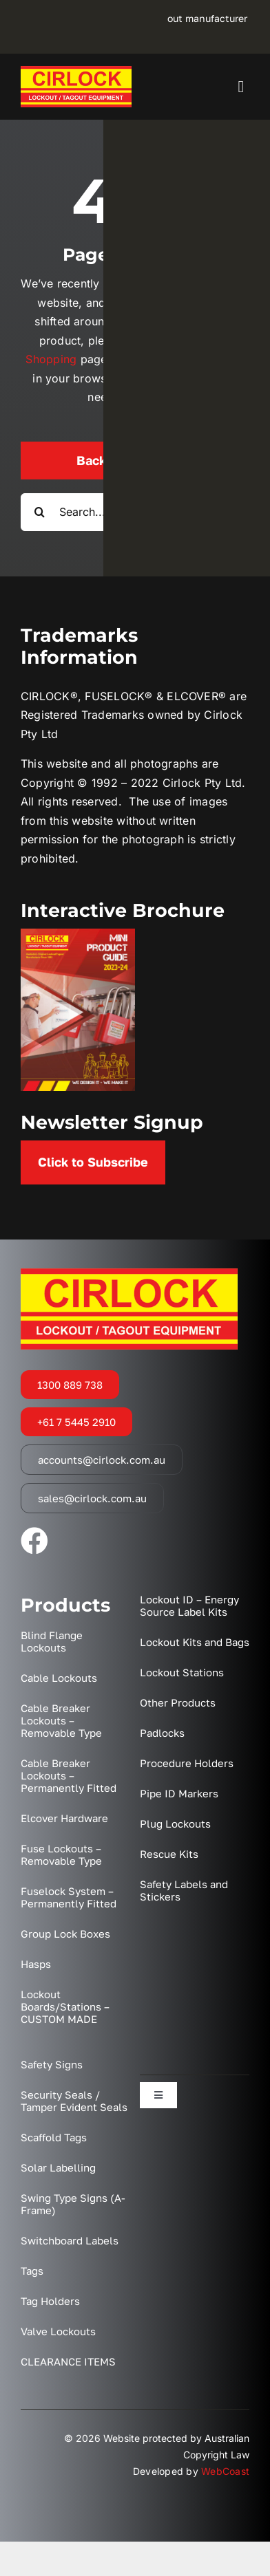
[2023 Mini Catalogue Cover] (78, 934)
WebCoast (225, 2471)
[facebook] (34, 1541)
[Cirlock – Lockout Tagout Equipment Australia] (76, 71)
